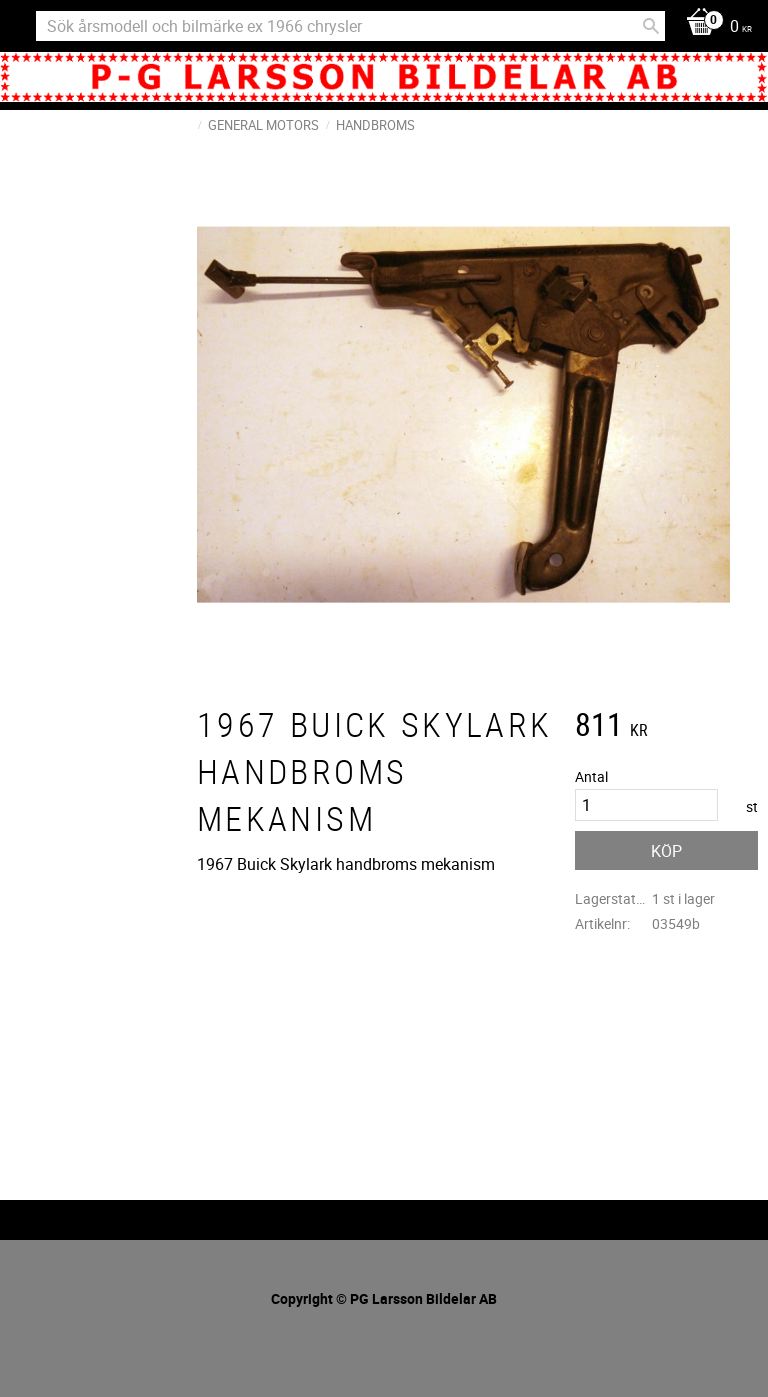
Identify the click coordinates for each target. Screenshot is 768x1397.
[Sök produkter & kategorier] (350, 26)
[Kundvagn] (714, 27)
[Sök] (651, 26)
